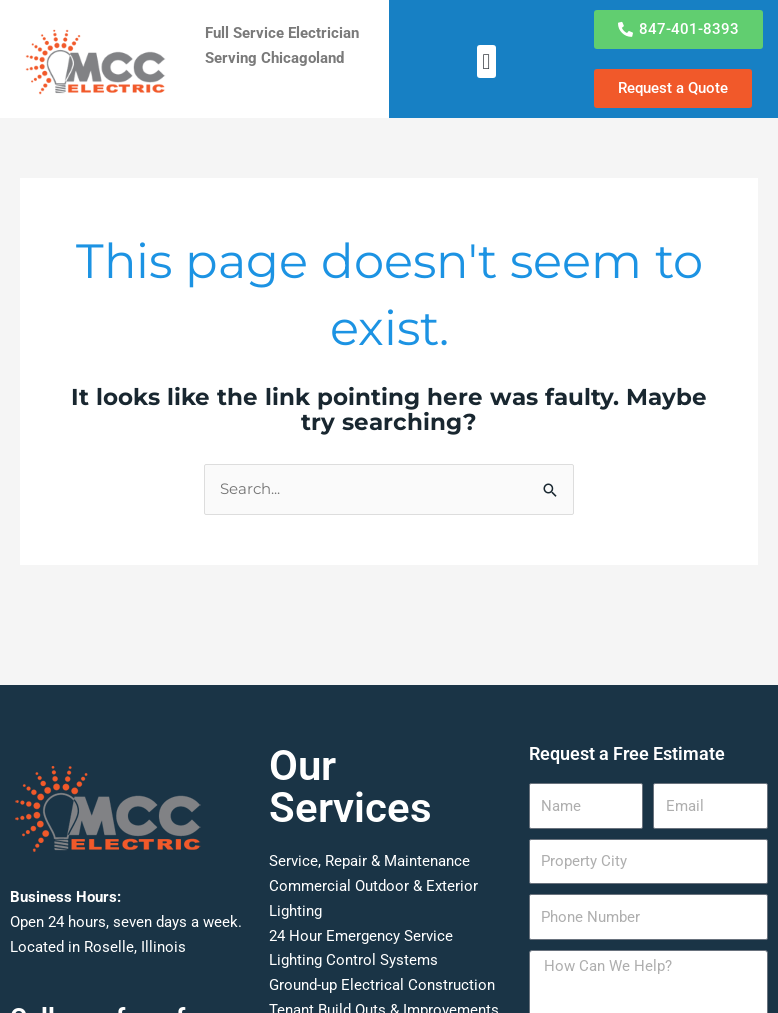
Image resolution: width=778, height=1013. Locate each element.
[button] (486, 61)
